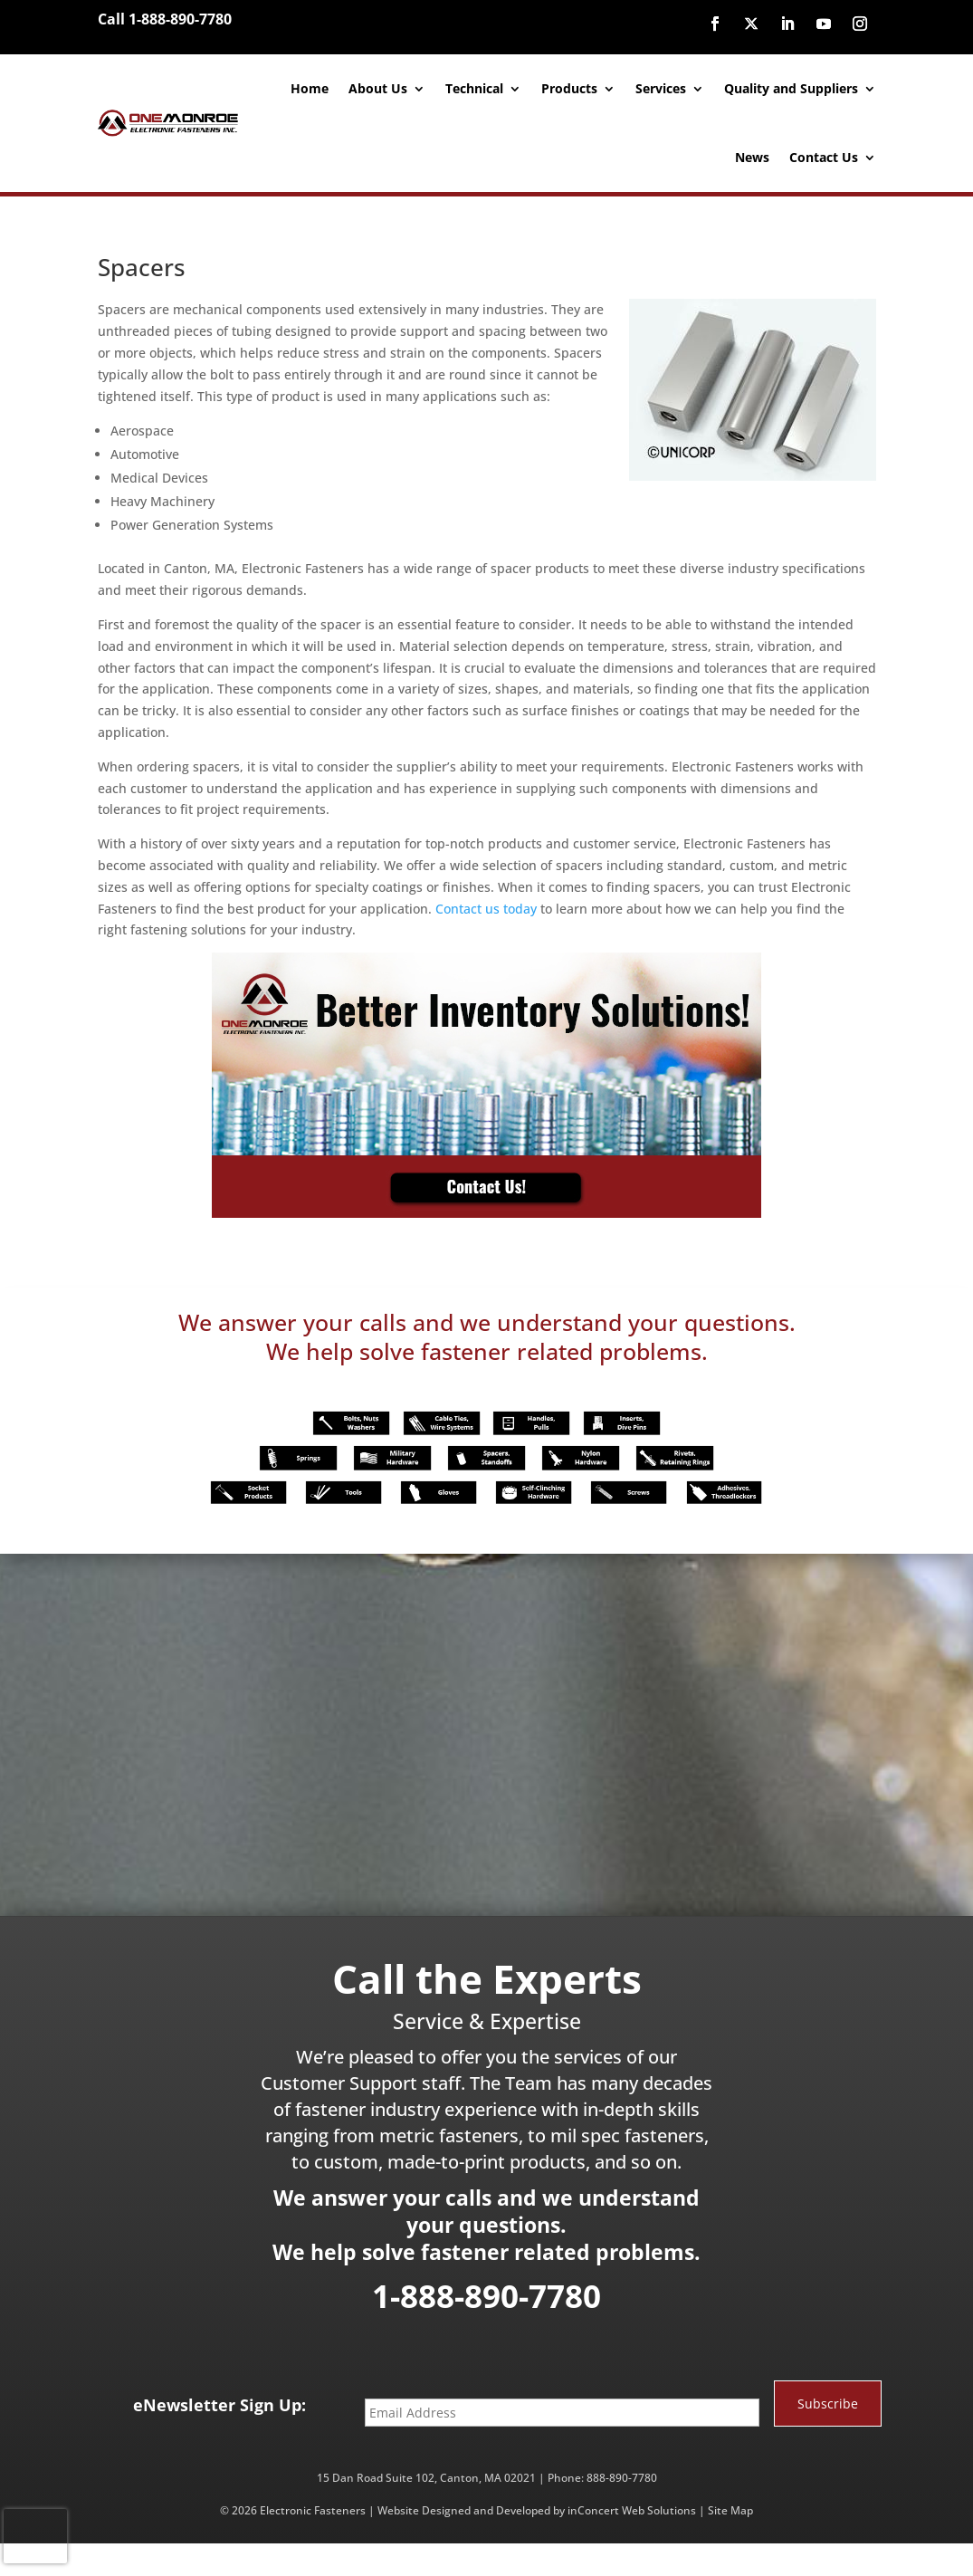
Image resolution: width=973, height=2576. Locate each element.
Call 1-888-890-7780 (165, 19)
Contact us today (486, 908)
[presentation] (35, 2536)
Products (569, 88)
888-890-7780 (622, 2477)
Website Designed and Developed (463, 2510)
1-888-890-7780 (486, 2295)
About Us (377, 88)
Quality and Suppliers (791, 88)
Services (660, 88)
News (752, 157)
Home (310, 88)
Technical (474, 88)
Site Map (730, 2510)
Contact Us (823, 157)
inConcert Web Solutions (632, 2510)
